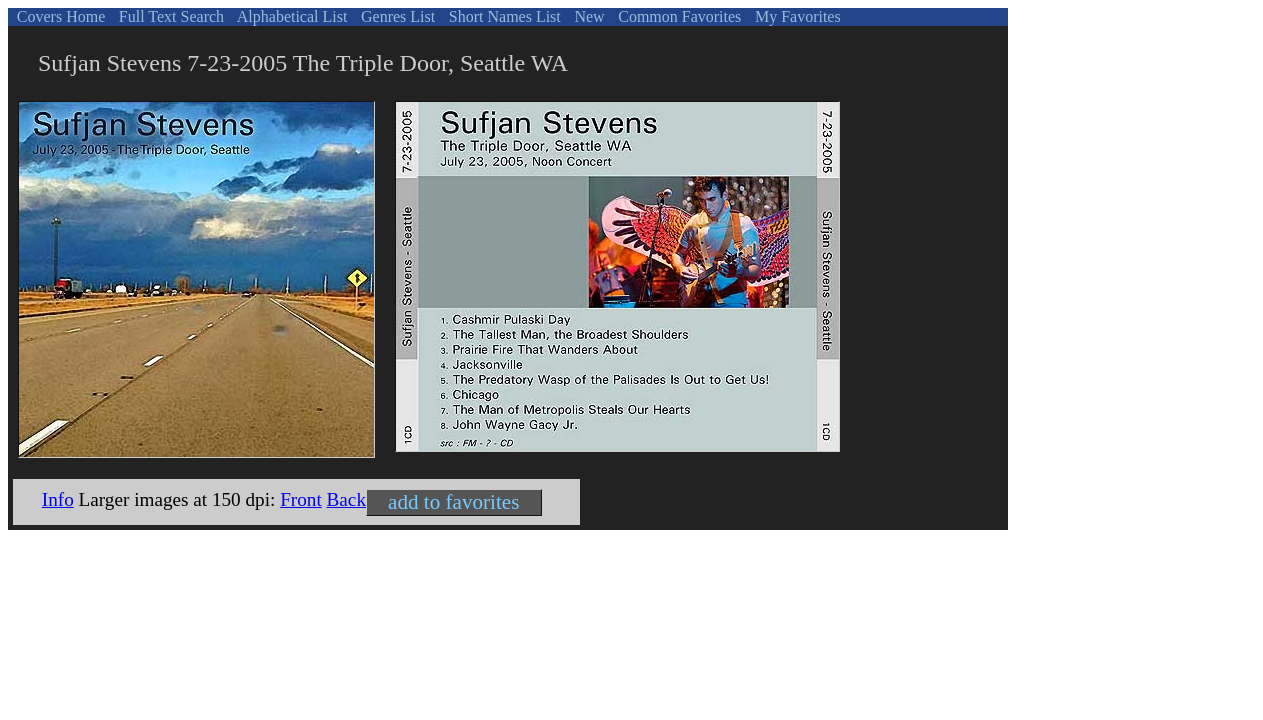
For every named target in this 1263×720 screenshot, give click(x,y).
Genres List (396, 16)
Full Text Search (169, 16)
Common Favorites (677, 16)
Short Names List (503, 16)
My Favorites (796, 16)
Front (301, 499)
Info (58, 499)
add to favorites (453, 502)
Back (346, 499)
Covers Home (59, 16)
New (587, 16)
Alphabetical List (291, 16)
